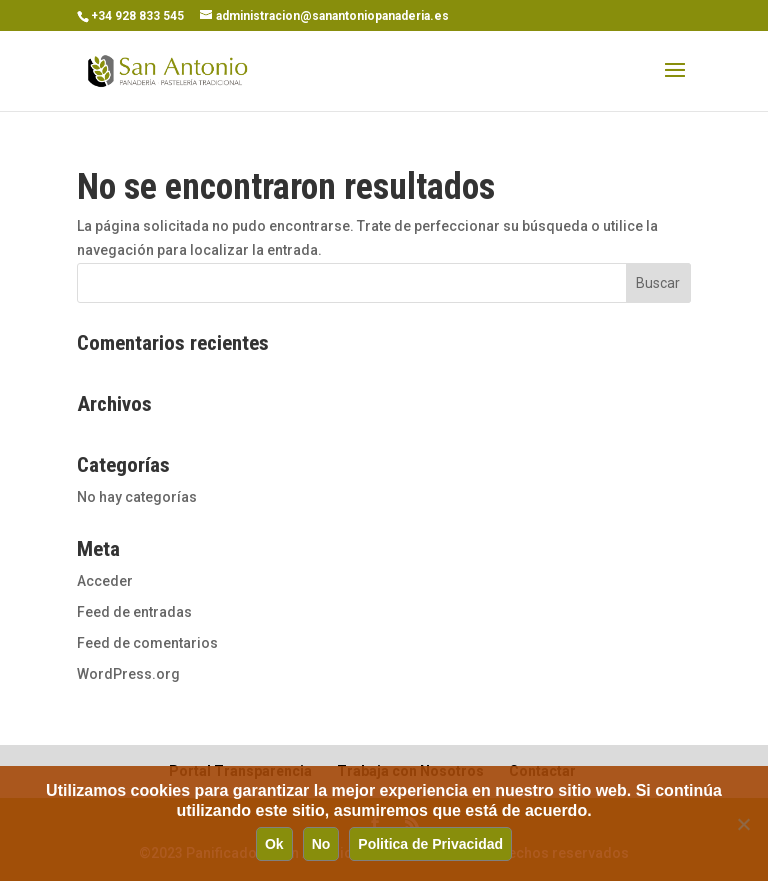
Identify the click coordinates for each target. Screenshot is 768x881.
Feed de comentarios (147, 643)
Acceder (105, 581)
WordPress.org (128, 674)
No (321, 844)
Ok (274, 844)
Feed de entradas (134, 612)
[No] (743, 824)
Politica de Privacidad (430, 844)
